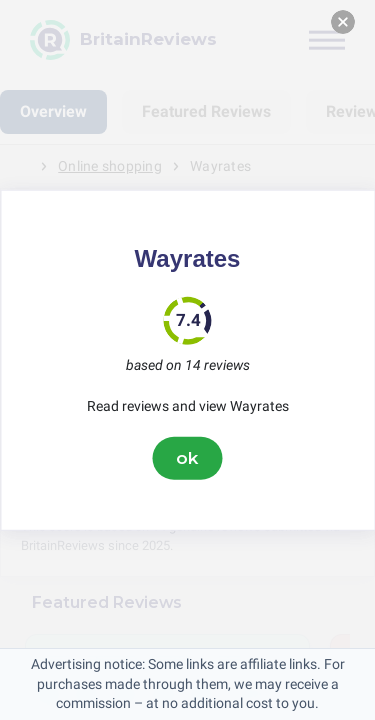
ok (188, 458)
